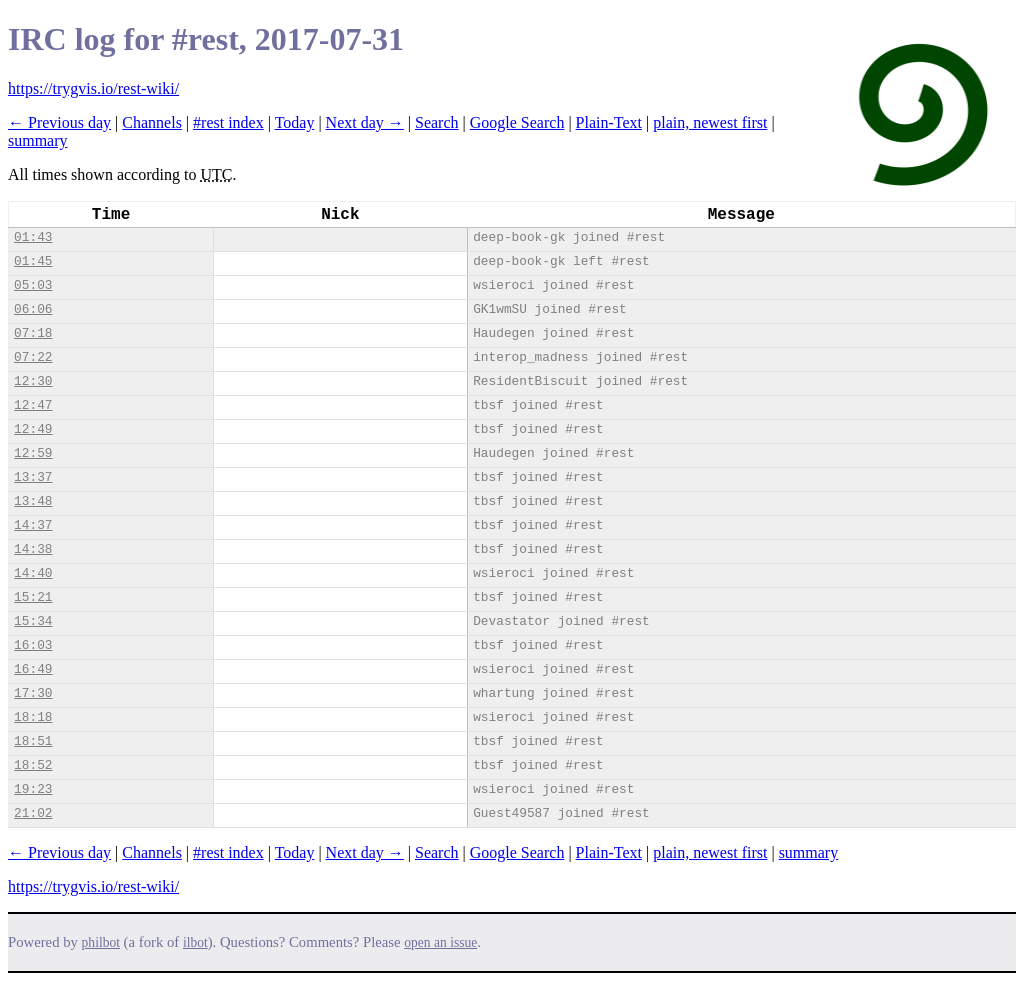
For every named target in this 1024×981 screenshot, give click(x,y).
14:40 (33, 573)
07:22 (33, 357)
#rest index (228, 122)
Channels (152, 122)
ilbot (195, 942)
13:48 (33, 501)
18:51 (33, 741)
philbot (101, 942)
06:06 (33, 309)
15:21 (33, 597)
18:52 (33, 765)
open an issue (440, 942)
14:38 (33, 549)
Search (437, 122)
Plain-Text (609, 122)
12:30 (33, 381)
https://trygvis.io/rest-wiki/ (93, 88)
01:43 (33, 237)
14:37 (33, 525)
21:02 (33, 813)
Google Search (517, 122)
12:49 (33, 429)
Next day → (365, 122)
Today (295, 122)
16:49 (33, 669)
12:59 (33, 453)
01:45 (33, 261)
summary (38, 140)
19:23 (33, 789)
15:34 (33, 621)
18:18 (33, 717)
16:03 (33, 645)
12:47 (33, 405)
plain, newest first (710, 122)
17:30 (33, 693)
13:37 (33, 477)
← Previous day (59, 122)
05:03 (33, 285)
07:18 (33, 333)
